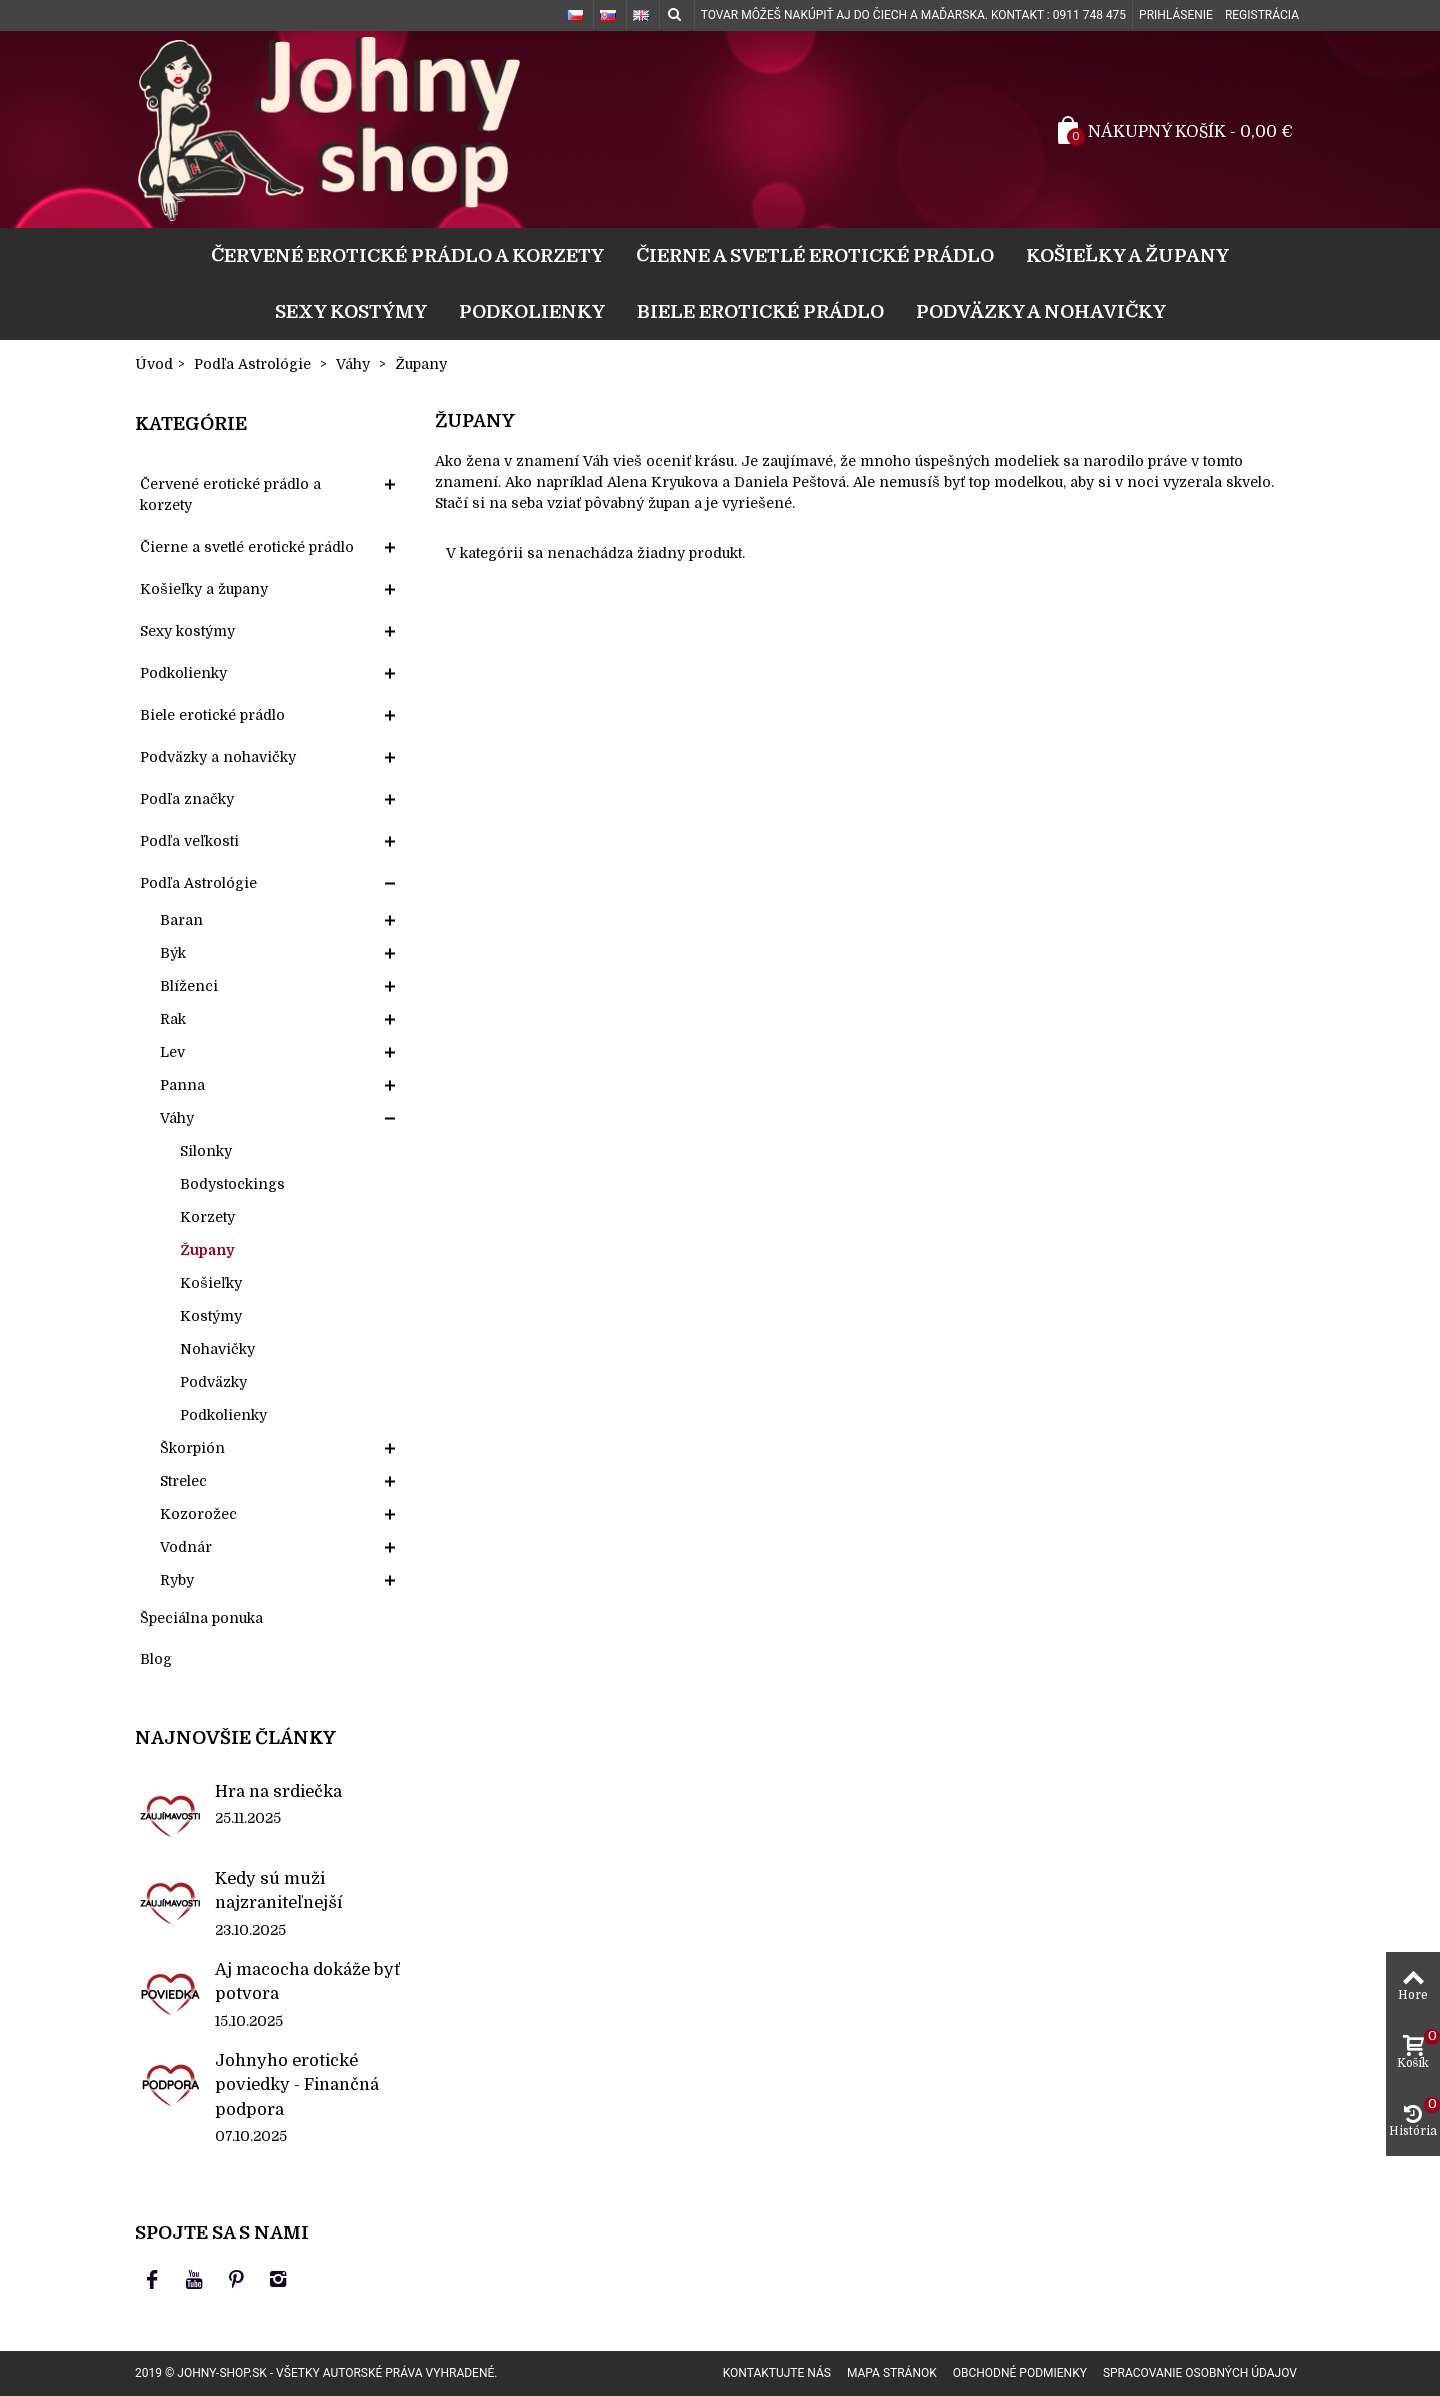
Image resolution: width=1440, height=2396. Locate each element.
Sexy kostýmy (351, 311)
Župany (207, 1250)
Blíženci (189, 986)
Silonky (206, 1151)
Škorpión (192, 1448)
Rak (173, 1019)
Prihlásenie (1176, 15)
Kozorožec (198, 1514)
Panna (182, 1085)
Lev (172, 1052)
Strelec (183, 1481)
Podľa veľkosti (189, 841)
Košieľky (211, 1283)
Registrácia (1262, 15)
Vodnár (186, 1547)
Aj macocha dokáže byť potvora (307, 1981)
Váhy (177, 1118)
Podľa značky (187, 799)
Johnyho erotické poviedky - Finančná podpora (297, 2085)
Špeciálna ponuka (201, 1618)
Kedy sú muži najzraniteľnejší (279, 1890)
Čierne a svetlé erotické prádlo (815, 255)
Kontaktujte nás (777, 2373)
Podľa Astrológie (198, 883)
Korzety (207, 1217)
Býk (173, 953)
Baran (181, 920)
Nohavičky (217, 1349)
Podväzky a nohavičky (1041, 311)
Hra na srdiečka (278, 1791)
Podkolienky (532, 311)
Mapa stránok (892, 2373)
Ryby (177, 1580)
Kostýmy (211, 1316)
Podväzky (213, 1382)
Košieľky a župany (1127, 255)
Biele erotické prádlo (760, 311)
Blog (156, 1659)
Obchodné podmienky (1020, 2373)
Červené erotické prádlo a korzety (407, 255)
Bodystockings (232, 1184)
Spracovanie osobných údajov (1200, 2373)
